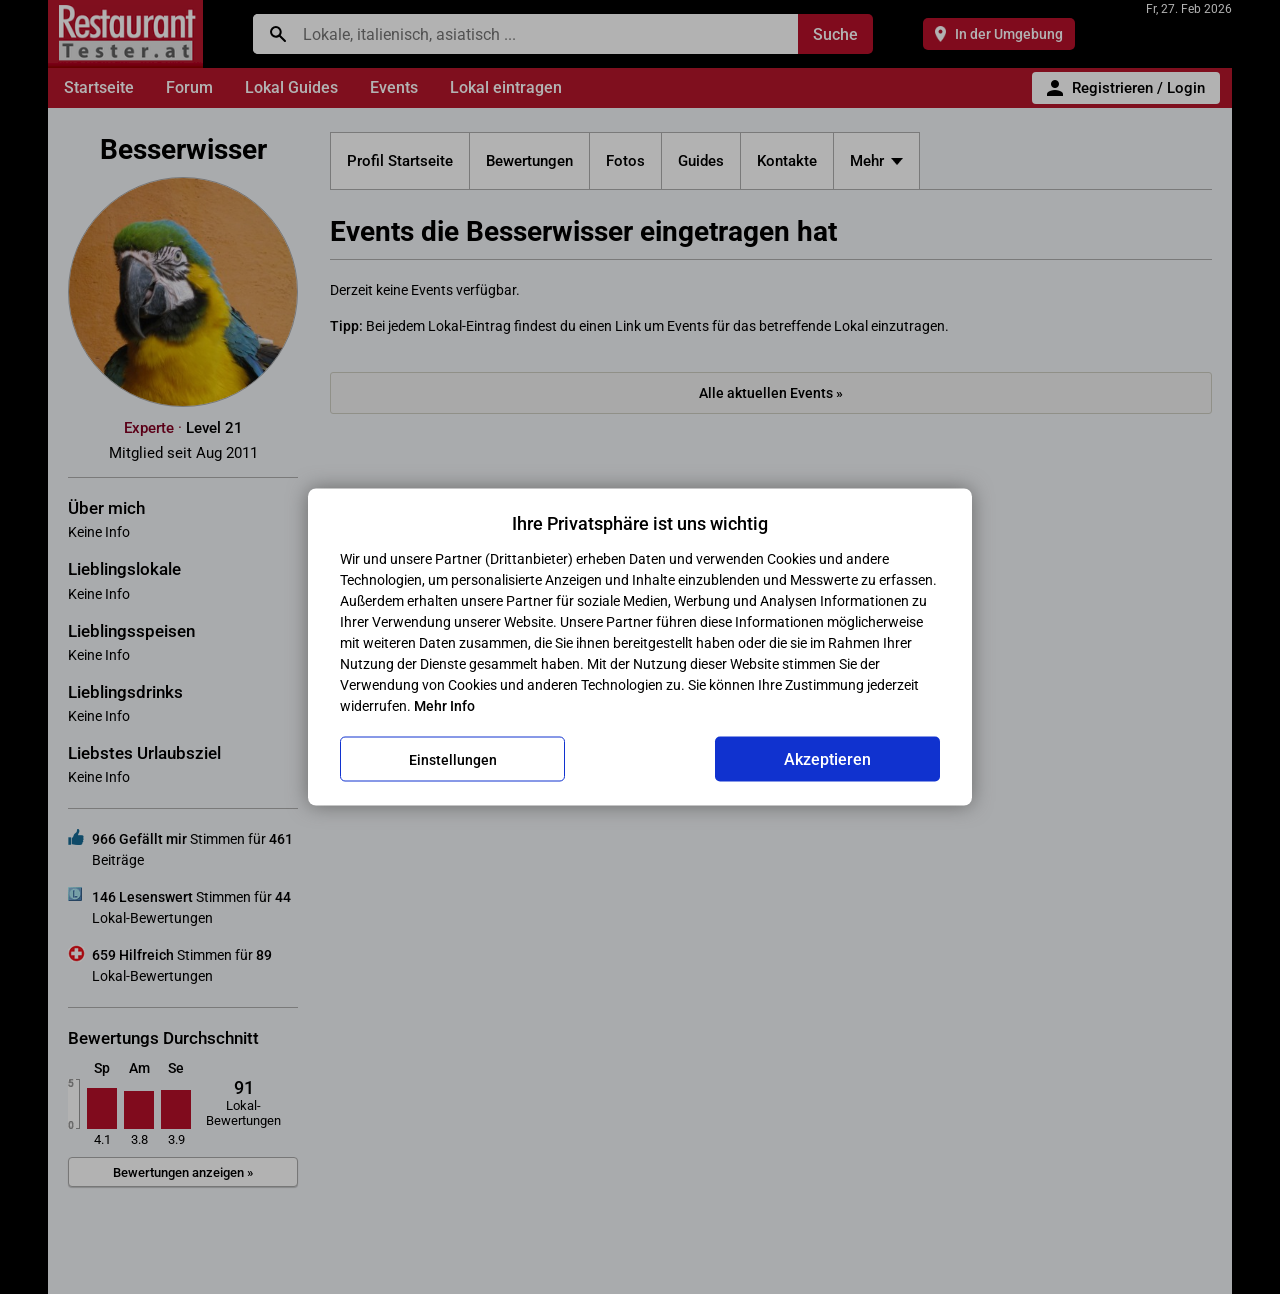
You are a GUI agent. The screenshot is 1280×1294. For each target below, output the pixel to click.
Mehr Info (444, 706)
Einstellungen (453, 759)
